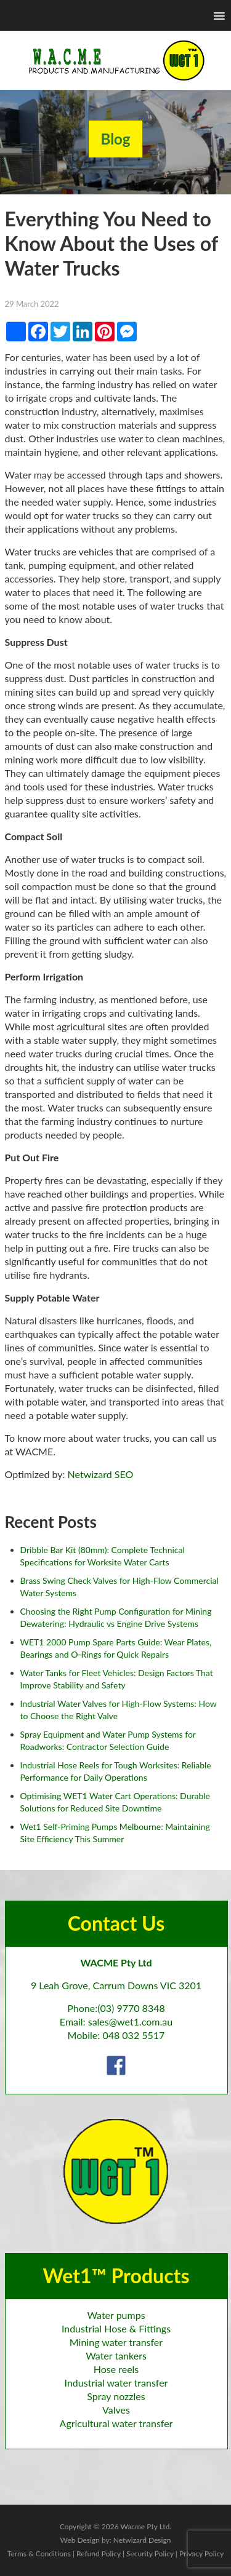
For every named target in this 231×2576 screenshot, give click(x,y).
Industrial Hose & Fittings (116, 2328)
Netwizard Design (142, 2540)
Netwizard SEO (101, 1474)
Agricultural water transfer (116, 2423)
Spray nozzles (116, 2396)
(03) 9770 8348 (131, 2008)
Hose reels (116, 2369)
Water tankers (116, 2355)
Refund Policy (98, 2553)
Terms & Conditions (39, 2553)
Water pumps (116, 2315)
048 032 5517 (133, 2035)
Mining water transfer (116, 2342)
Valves (116, 2409)
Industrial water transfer (116, 2382)
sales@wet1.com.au (130, 2021)
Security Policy (150, 2553)
